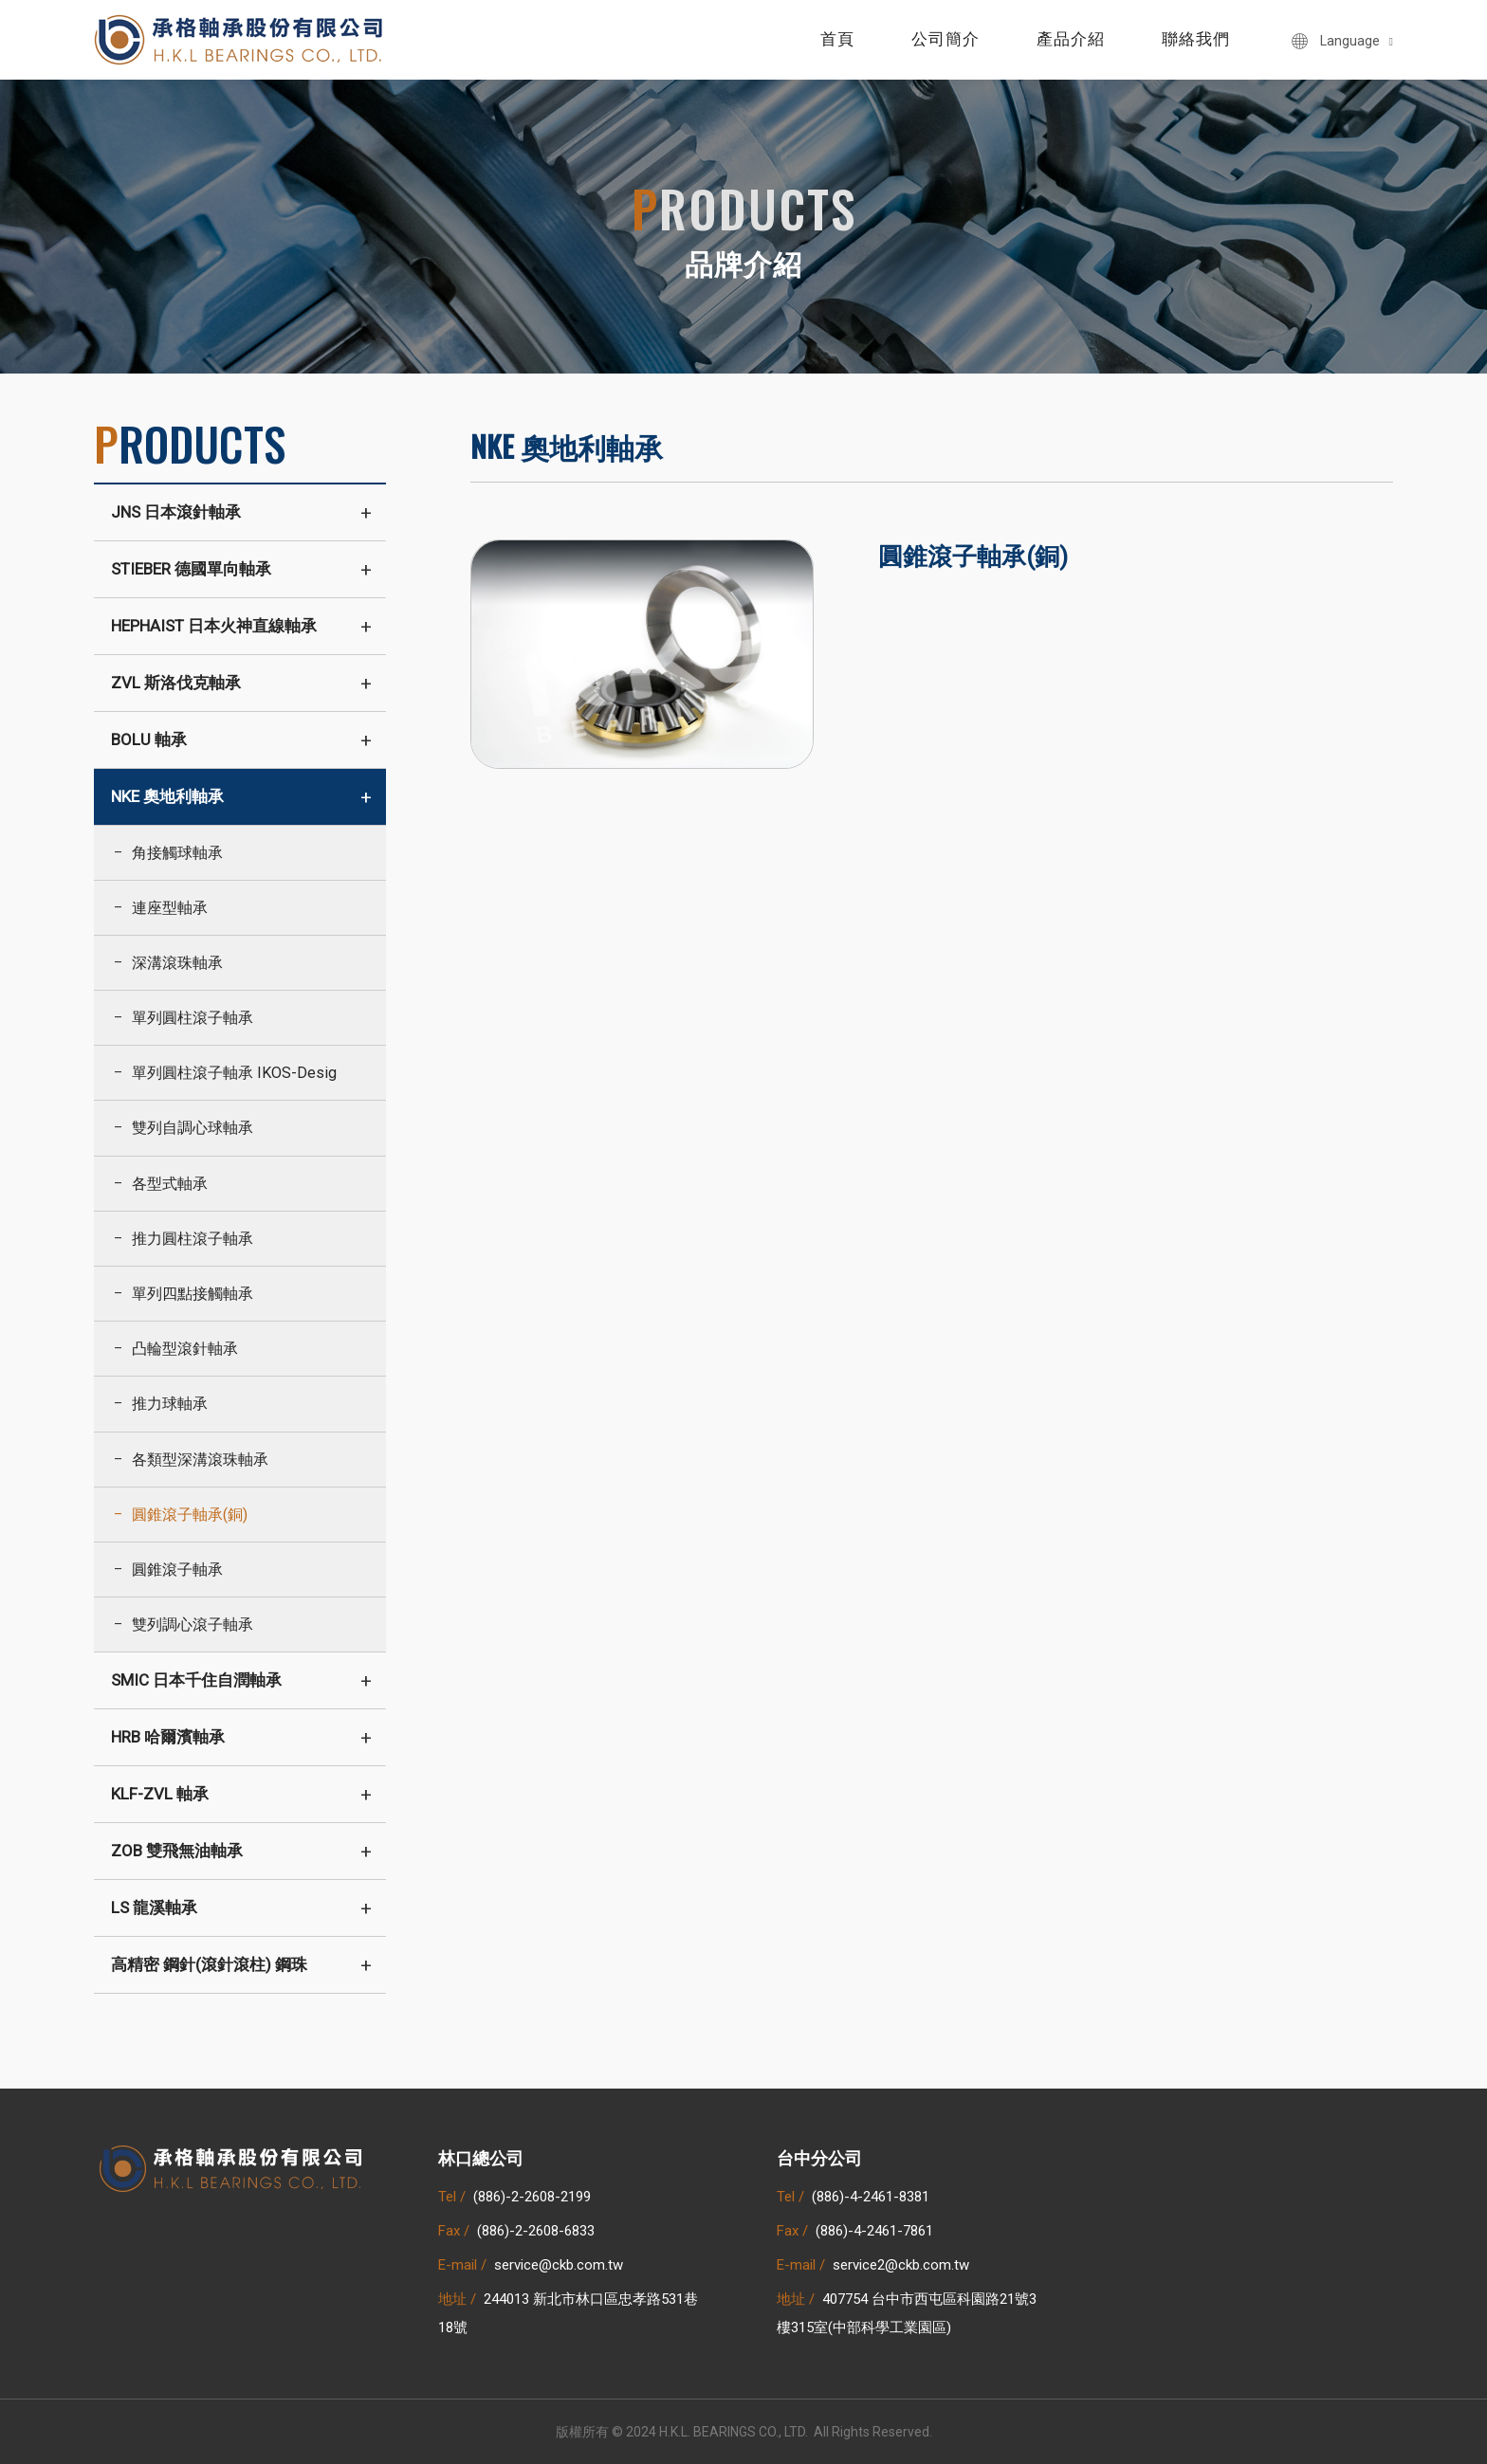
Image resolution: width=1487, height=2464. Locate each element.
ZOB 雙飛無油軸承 (177, 1850)
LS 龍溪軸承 (154, 1907)
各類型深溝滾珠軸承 (200, 1460)
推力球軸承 (170, 1404)
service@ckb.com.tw (558, 2264)
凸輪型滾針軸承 (185, 1349)
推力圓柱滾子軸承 (192, 1239)
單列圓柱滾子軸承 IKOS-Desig (234, 1073)
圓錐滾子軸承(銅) (190, 1515)
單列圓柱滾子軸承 (192, 1018)
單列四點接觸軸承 (192, 1294)
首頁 (837, 39)
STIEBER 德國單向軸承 (191, 568)
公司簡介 (945, 39)
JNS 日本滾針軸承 (176, 511)
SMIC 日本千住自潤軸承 (196, 1679)
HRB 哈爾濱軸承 (168, 1736)
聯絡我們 (1196, 39)
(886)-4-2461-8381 (870, 2196)
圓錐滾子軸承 (177, 1570)
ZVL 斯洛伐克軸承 (176, 682)
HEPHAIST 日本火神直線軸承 (214, 625)
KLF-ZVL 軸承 (160, 1793)
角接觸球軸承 (177, 853)
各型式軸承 (170, 1184)
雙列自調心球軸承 (192, 1128)
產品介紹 (1071, 39)
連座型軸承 (170, 908)
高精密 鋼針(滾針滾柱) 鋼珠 (209, 1964)
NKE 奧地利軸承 (167, 796)
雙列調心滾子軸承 (192, 1624)
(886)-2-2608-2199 (532, 2196)
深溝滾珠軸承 (177, 963)
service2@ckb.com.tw (901, 2264)
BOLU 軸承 (149, 739)
